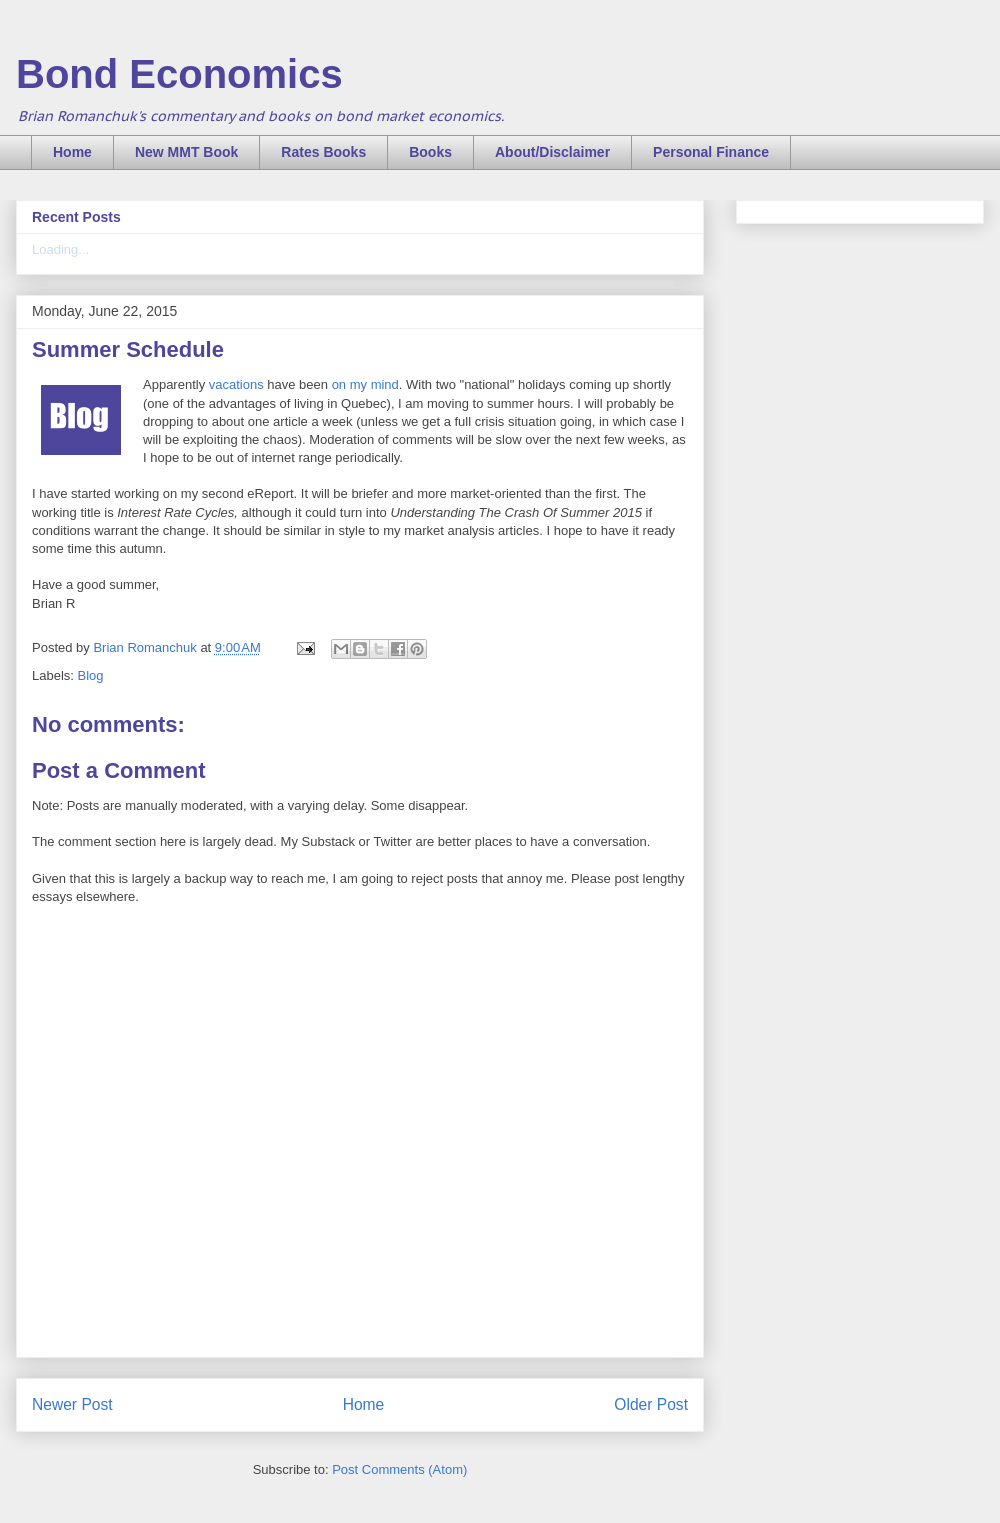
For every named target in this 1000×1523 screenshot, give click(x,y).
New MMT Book (186, 152)
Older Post (651, 1404)
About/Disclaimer (552, 152)
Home (72, 152)
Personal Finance (711, 152)
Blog (91, 675)
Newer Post (72, 1404)
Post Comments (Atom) (399, 1469)
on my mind (365, 384)
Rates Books (323, 152)
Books (430, 152)
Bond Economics (179, 74)
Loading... (60, 249)
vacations (236, 384)
